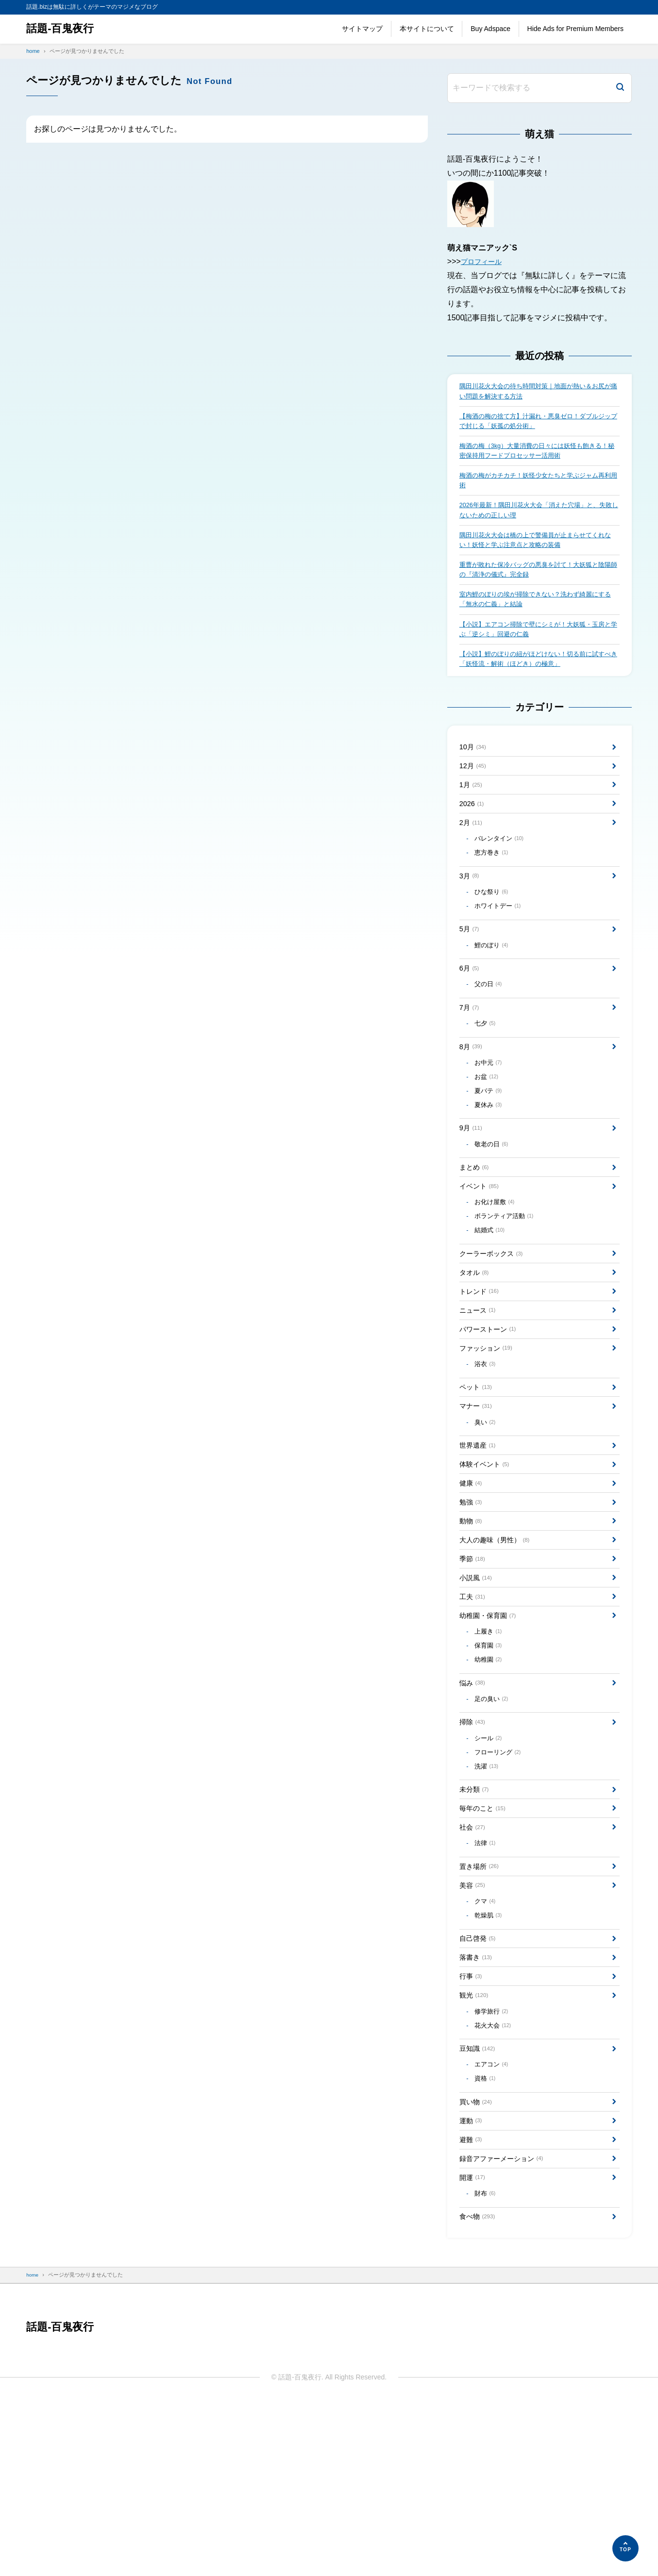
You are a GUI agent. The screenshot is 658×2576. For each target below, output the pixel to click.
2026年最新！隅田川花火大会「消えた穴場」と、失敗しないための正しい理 (538, 520)
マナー (477, 1495)
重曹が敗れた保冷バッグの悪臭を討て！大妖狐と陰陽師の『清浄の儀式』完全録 (537, 584)
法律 (486, 1978)
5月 (470, 970)
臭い (486, 1513)
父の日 (490, 1031)
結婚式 (491, 1302)
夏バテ (490, 1148)
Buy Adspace (490, 29)
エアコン (493, 2221)
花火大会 (495, 2179)
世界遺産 (480, 1538)
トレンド (481, 1368)
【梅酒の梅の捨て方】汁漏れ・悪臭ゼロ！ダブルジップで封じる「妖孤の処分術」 (537, 424)
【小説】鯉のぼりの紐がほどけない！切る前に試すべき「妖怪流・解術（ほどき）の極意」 (537, 679)
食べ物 (479, 2388)
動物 (472, 1622)
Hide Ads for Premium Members (575, 29)
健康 (472, 1579)
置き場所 (481, 2002)
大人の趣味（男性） (499, 1643)
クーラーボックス (495, 1326)
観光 (475, 2145)
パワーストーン (491, 1410)
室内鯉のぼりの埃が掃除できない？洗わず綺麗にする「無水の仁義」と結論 (537, 616)
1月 (472, 811)
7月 (470, 1056)
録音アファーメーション (507, 2324)
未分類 (476, 1918)
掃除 (474, 1843)
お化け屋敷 (497, 1271)
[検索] (620, 88)
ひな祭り (493, 930)
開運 (474, 2345)
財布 (486, 2364)
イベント (481, 1252)
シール (490, 1862)
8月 (472, 1099)
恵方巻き (493, 887)
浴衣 (486, 1450)
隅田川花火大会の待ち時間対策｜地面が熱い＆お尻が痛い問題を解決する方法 (537, 392)
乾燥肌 (490, 2057)
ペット (477, 1474)
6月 (470, 1013)
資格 (486, 2237)
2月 (472, 853)
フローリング (500, 1878)
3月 (470, 912)
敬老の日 (493, 1207)
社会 (474, 1959)
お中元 (490, 1117)
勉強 (472, 1601)
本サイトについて (427, 29)
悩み (474, 1801)
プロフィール (484, 261)
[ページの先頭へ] (625, 2548)
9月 (472, 1188)
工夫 (474, 1706)
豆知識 (479, 2203)
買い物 (477, 2262)
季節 (474, 1663)
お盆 (488, 1133)
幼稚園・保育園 (491, 1727)
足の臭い (493, 1819)
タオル (476, 1347)
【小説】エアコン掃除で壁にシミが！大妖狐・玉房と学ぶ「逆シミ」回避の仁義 (537, 648)
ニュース (480, 1389)
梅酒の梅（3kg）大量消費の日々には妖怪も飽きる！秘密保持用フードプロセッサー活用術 (533, 456)
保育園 (490, 1761)
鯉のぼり (493, 989)
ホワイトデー (500, 946)
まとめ (476, 1231)
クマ (486, 2042)
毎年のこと (485, 1939)
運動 (472, 2283)
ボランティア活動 (507, 1286)
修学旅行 (493, 2163)
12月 (474, 790)
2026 (473, 832)
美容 (474, 2023)
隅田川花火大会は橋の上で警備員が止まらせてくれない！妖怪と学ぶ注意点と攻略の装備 (537, 552)
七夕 (486, 1074)
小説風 (477, 1685)
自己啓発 (480, 2082)
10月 (474, 770)
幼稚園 (490, 1776)
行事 (472, 2124)
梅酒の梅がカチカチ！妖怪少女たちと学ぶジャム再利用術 (537, 488)
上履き (490, 1745)
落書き (477, 2103)
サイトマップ (362, 29)
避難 (472, 2304)
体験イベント (487, 1559)
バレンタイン (501, 872)
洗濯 (488, 1893)
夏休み (490, 1164)
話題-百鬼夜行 (63, 28)
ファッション (489, 1431)
